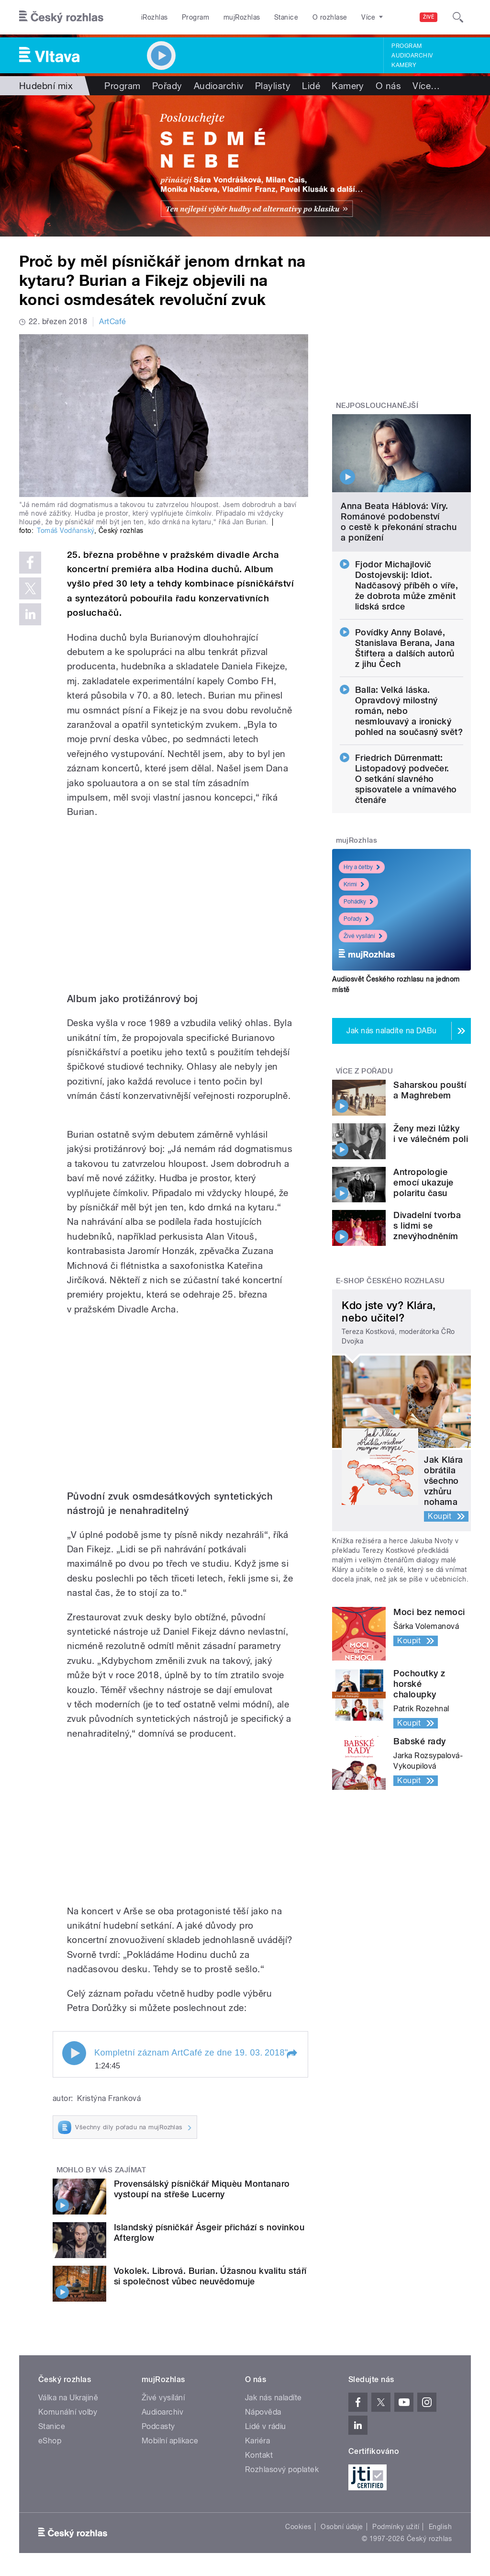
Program (195, 17)
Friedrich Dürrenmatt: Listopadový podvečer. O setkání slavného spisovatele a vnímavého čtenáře (406, 779)
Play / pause (74, 2053)
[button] (291, 2054)
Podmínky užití (395, 2527)
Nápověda (263, 2412)
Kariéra (257, 2440)
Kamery (403, 65)
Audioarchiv (412, 55)
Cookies (298, 2527)
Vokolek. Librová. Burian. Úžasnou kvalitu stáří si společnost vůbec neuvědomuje (210, 2276)
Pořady (167, 85)
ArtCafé (112, 321)
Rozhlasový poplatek (282, 2469)
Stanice (286, 17)
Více (426, 85)
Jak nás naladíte (273, 2397)
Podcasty (158, 2426)
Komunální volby (67, 2412)
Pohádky (358, 901)
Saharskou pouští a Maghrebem (429, 1090)
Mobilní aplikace (170, 2440)
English (440, 2527)
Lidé (311, 85)
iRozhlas (154, 17)
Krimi (354, 884)
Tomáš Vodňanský (65, 530)
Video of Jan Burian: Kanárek (180, 1398)
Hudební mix (46, 85)
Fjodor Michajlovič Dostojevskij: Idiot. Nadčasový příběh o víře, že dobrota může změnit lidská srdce (406, 585)
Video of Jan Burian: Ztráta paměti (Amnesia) (180, 1822)
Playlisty (272, 85)
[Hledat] (458, 17)
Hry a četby (362, 867)
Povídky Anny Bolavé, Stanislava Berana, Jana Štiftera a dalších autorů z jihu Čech (405, 648)
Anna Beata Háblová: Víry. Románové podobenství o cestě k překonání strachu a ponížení (399, 521)
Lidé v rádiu (265, 2426)
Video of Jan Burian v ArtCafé (180, 901)
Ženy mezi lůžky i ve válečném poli (430, 1133)
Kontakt (259, 2455)
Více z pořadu (364, 1071)
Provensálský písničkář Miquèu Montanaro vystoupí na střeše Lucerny (202, 2189)
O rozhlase (329, 17)
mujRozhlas (241, 17)
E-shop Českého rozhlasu (390, 1281)
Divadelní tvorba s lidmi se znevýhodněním (427, 1225)
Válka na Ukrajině (68, 2397)
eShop (49, 2440)
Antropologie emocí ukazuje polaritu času (423, 1182)
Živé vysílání (363, 936)
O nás (388, 85)
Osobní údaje (342, 2527)
